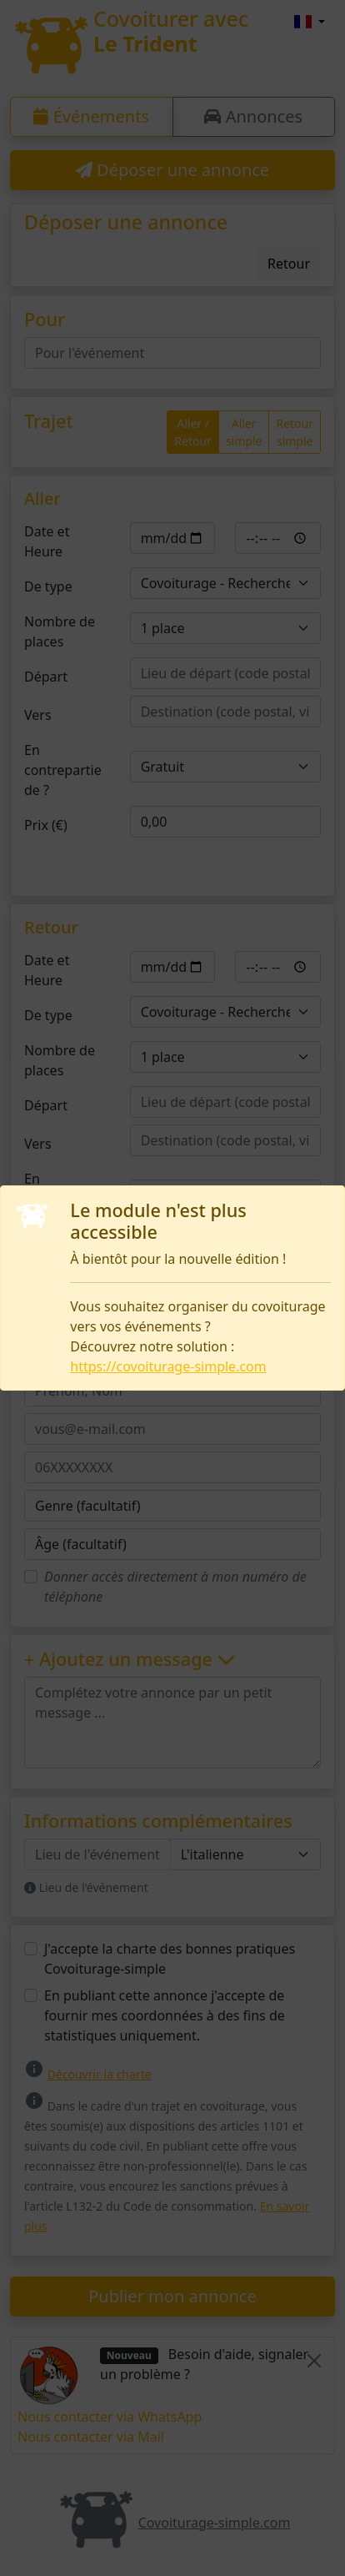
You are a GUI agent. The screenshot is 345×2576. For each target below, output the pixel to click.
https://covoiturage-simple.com (168, 1366)
